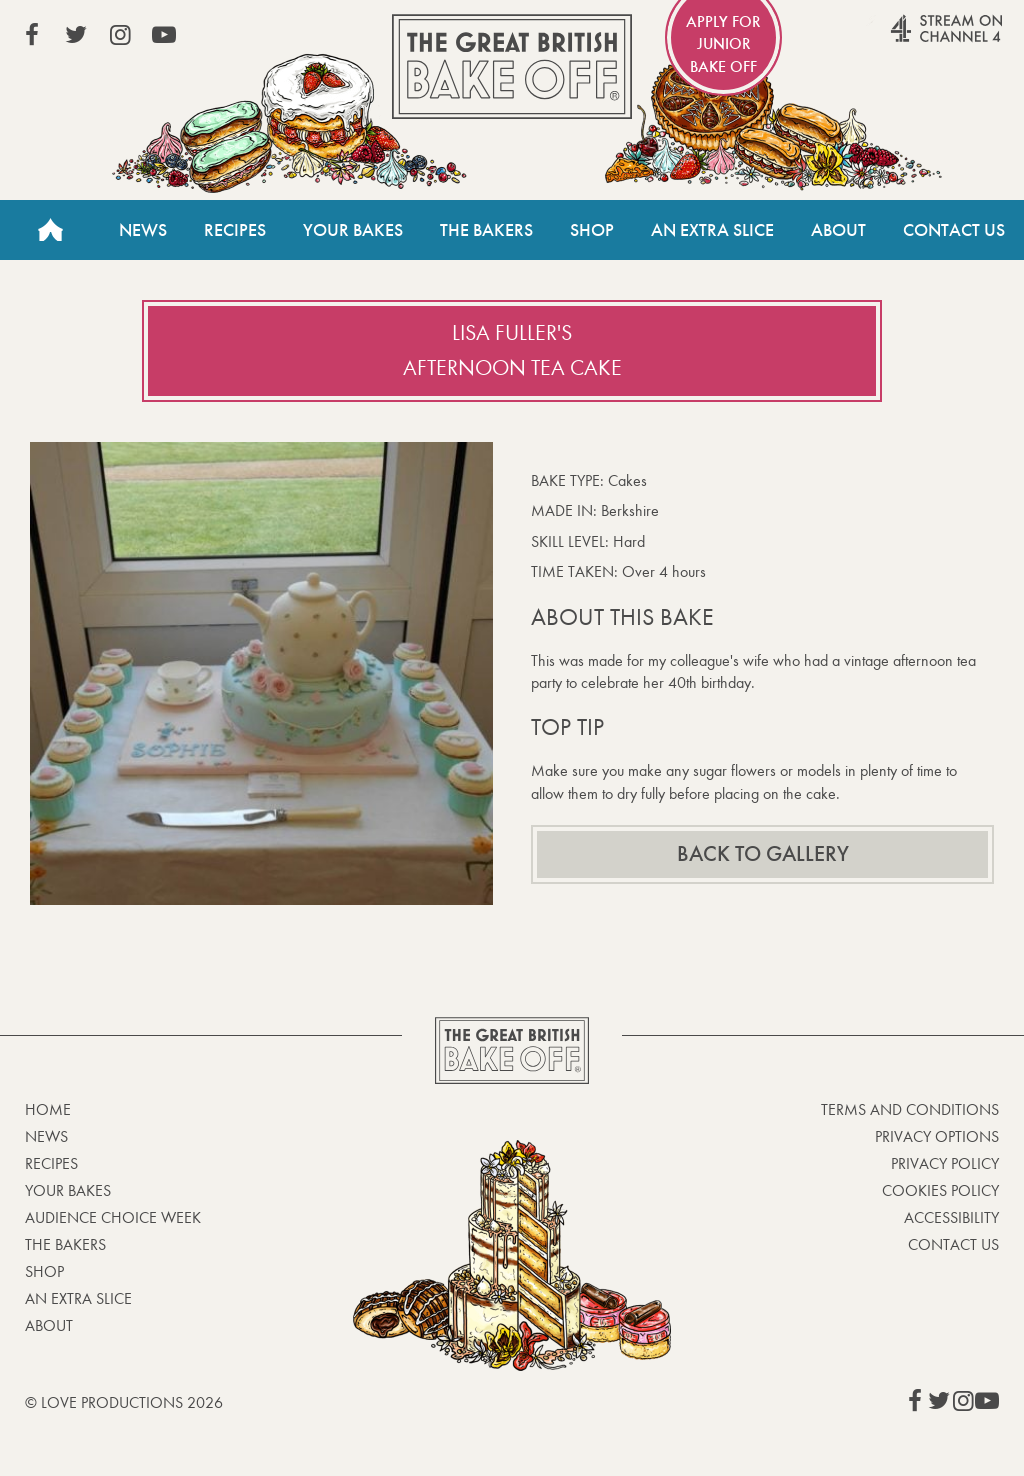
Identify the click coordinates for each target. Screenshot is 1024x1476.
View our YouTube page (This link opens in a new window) (164, 35)
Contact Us (954, 230)
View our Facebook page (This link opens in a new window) (32, 35)
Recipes (235, 230)
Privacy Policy (945, 1163)
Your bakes (68, 1190)
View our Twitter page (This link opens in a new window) (76, 35)
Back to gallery (763, 854)
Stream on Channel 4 (908, 39)
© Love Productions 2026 (124, 1402)
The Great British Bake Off (512, 66)
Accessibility (951, 1217)
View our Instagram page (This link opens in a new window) (120, 35)
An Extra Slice (712, 230)
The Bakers (486, 230)
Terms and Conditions (910, 1109)
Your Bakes (353, 230)
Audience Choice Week (113, 1217)
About (838, 230)
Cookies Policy (940, 1190)
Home (50, 230)
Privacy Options (937, 1136)
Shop (592, 230)
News (143, 230)
